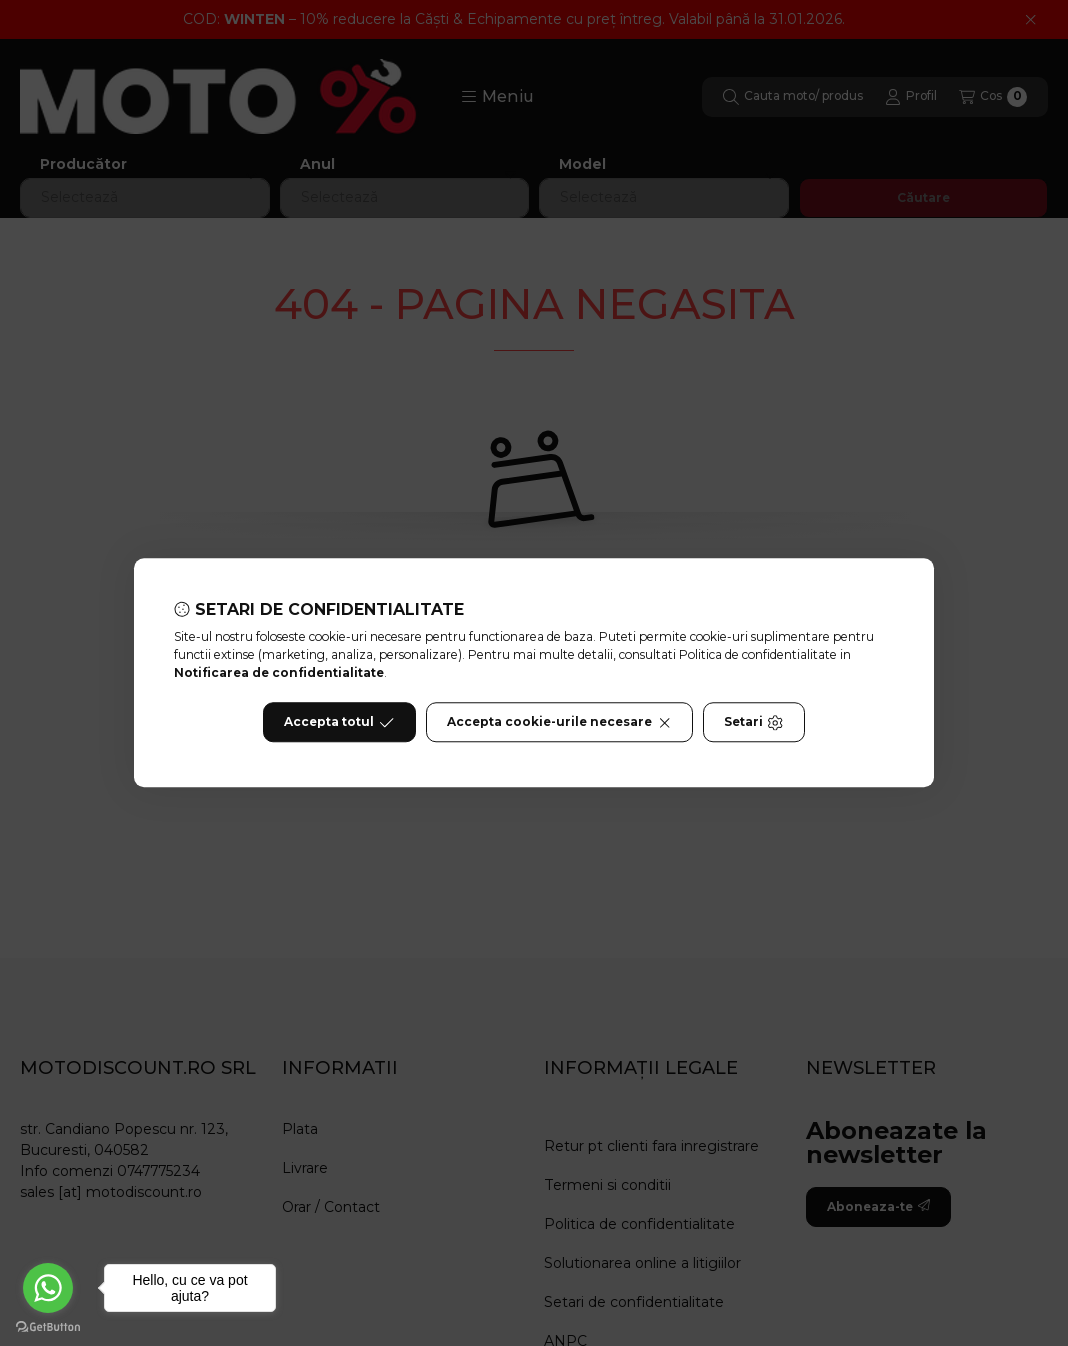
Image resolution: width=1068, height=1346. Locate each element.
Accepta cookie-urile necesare (559, 723)
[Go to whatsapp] (48, 1288)
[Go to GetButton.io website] (48, 1326)
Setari (753, 723)
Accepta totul (339, 723)
